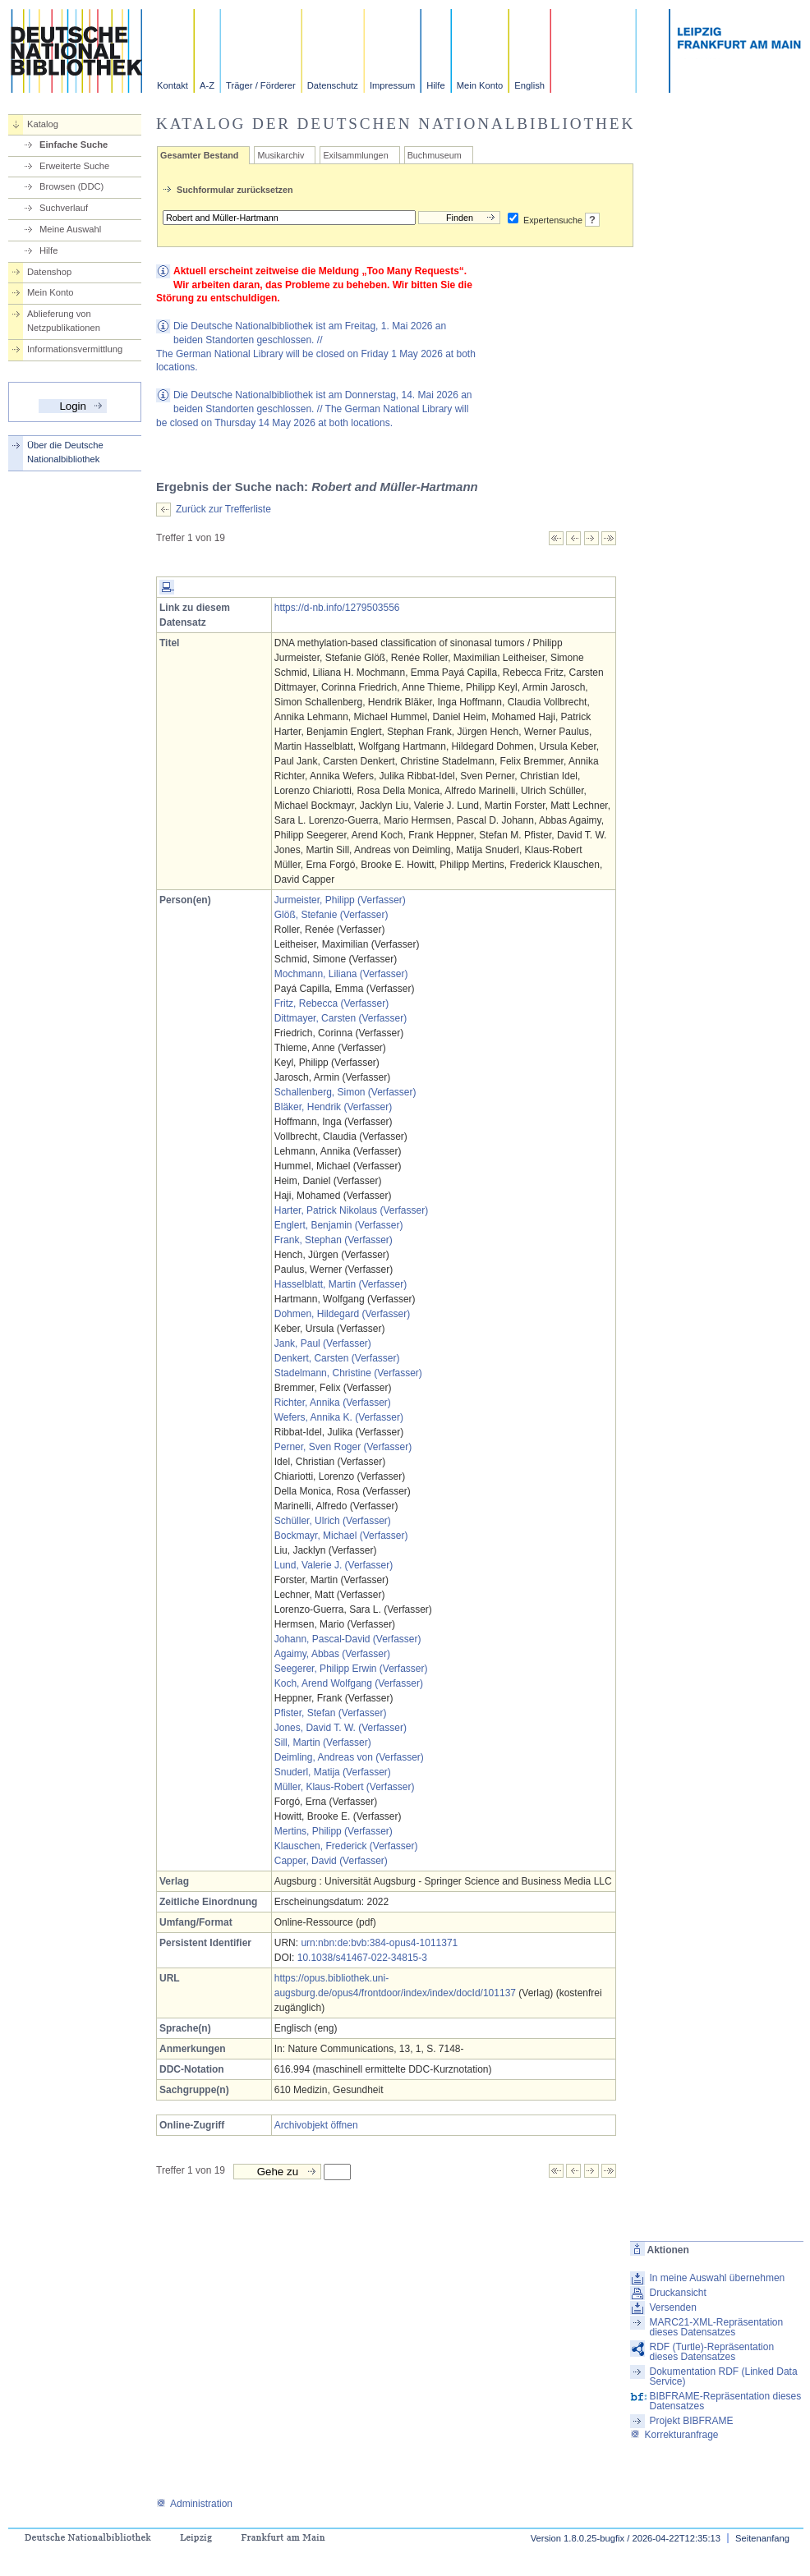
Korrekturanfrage (674, 2435)
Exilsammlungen (355, 155)
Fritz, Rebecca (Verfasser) (331, 1003)
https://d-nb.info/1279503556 (337, 607)
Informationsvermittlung (74, 349)
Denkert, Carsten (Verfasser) (337, 1358)
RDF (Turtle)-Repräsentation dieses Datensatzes (711, 2351)
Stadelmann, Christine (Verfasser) (348, 1373)
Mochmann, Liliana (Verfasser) (341, 974)
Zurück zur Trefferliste (223, 509)
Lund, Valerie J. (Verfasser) (333, 1565)
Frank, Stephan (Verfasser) (333, 1240)
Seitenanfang (762, 2538)
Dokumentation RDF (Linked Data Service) (723, 2376)
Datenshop (49, 272)
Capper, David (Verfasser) (331, 1861)
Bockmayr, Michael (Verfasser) (341, 1535)
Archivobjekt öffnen (316, 2125)
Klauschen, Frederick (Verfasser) (346, 1846)
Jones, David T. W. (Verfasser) (340, 1727)
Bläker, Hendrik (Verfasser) (333, 1107)
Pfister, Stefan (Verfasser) (330, 1713)
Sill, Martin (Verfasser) (322, 1742)
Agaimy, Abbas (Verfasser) (332, 1654)
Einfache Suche (73, 144)
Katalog (42, 124)
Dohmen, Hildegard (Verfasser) (342, 1314)
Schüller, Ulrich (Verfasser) (332, 1521)
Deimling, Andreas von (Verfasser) (349, 1757)
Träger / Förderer (261, 85)
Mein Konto (480, 85)
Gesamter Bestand (199, 155)
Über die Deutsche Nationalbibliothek (65, 452)
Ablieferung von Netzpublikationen (63, 321)
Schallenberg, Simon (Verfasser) (345, 1092)
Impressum (392, 85)
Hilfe (435, 85)
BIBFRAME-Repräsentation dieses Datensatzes (725, 2401)
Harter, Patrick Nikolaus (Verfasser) (351, 1210)
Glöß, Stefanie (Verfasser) (331, 915)
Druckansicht (677, 2292)
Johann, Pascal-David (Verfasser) (347, 1639)
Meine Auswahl (70, 229)
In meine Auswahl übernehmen (717, 2278)
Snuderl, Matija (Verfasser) (332, 1772)
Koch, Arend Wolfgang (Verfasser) (348, 1683)
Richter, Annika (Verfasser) (332, 1402)
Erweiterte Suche (74, 166)
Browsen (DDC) (71, 186)
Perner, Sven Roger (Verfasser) (343, 1447)
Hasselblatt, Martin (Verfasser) (340, 1284)
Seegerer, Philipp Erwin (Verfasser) (351, 1668)
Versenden (672, 2307)
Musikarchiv (280, 155)
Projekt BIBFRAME (691, 2421)
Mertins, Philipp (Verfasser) (333, 1831)
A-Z (207, 85)
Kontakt (172, 85)
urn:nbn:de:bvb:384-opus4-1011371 (379, 1943)
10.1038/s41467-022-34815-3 (362, 1957)
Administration (194, 2503)
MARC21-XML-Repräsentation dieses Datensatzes (716, 2327)
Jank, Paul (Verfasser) (322, 1343)
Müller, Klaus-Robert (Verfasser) (344, 1787)
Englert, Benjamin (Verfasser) (338, 1225)
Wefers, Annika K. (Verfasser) (338, 1417)
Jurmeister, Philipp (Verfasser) (340, 900)
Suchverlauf (63, 208)
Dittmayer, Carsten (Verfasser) (340, 1018)
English (529, 85)
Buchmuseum (434, 155)
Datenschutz (332, 85)
